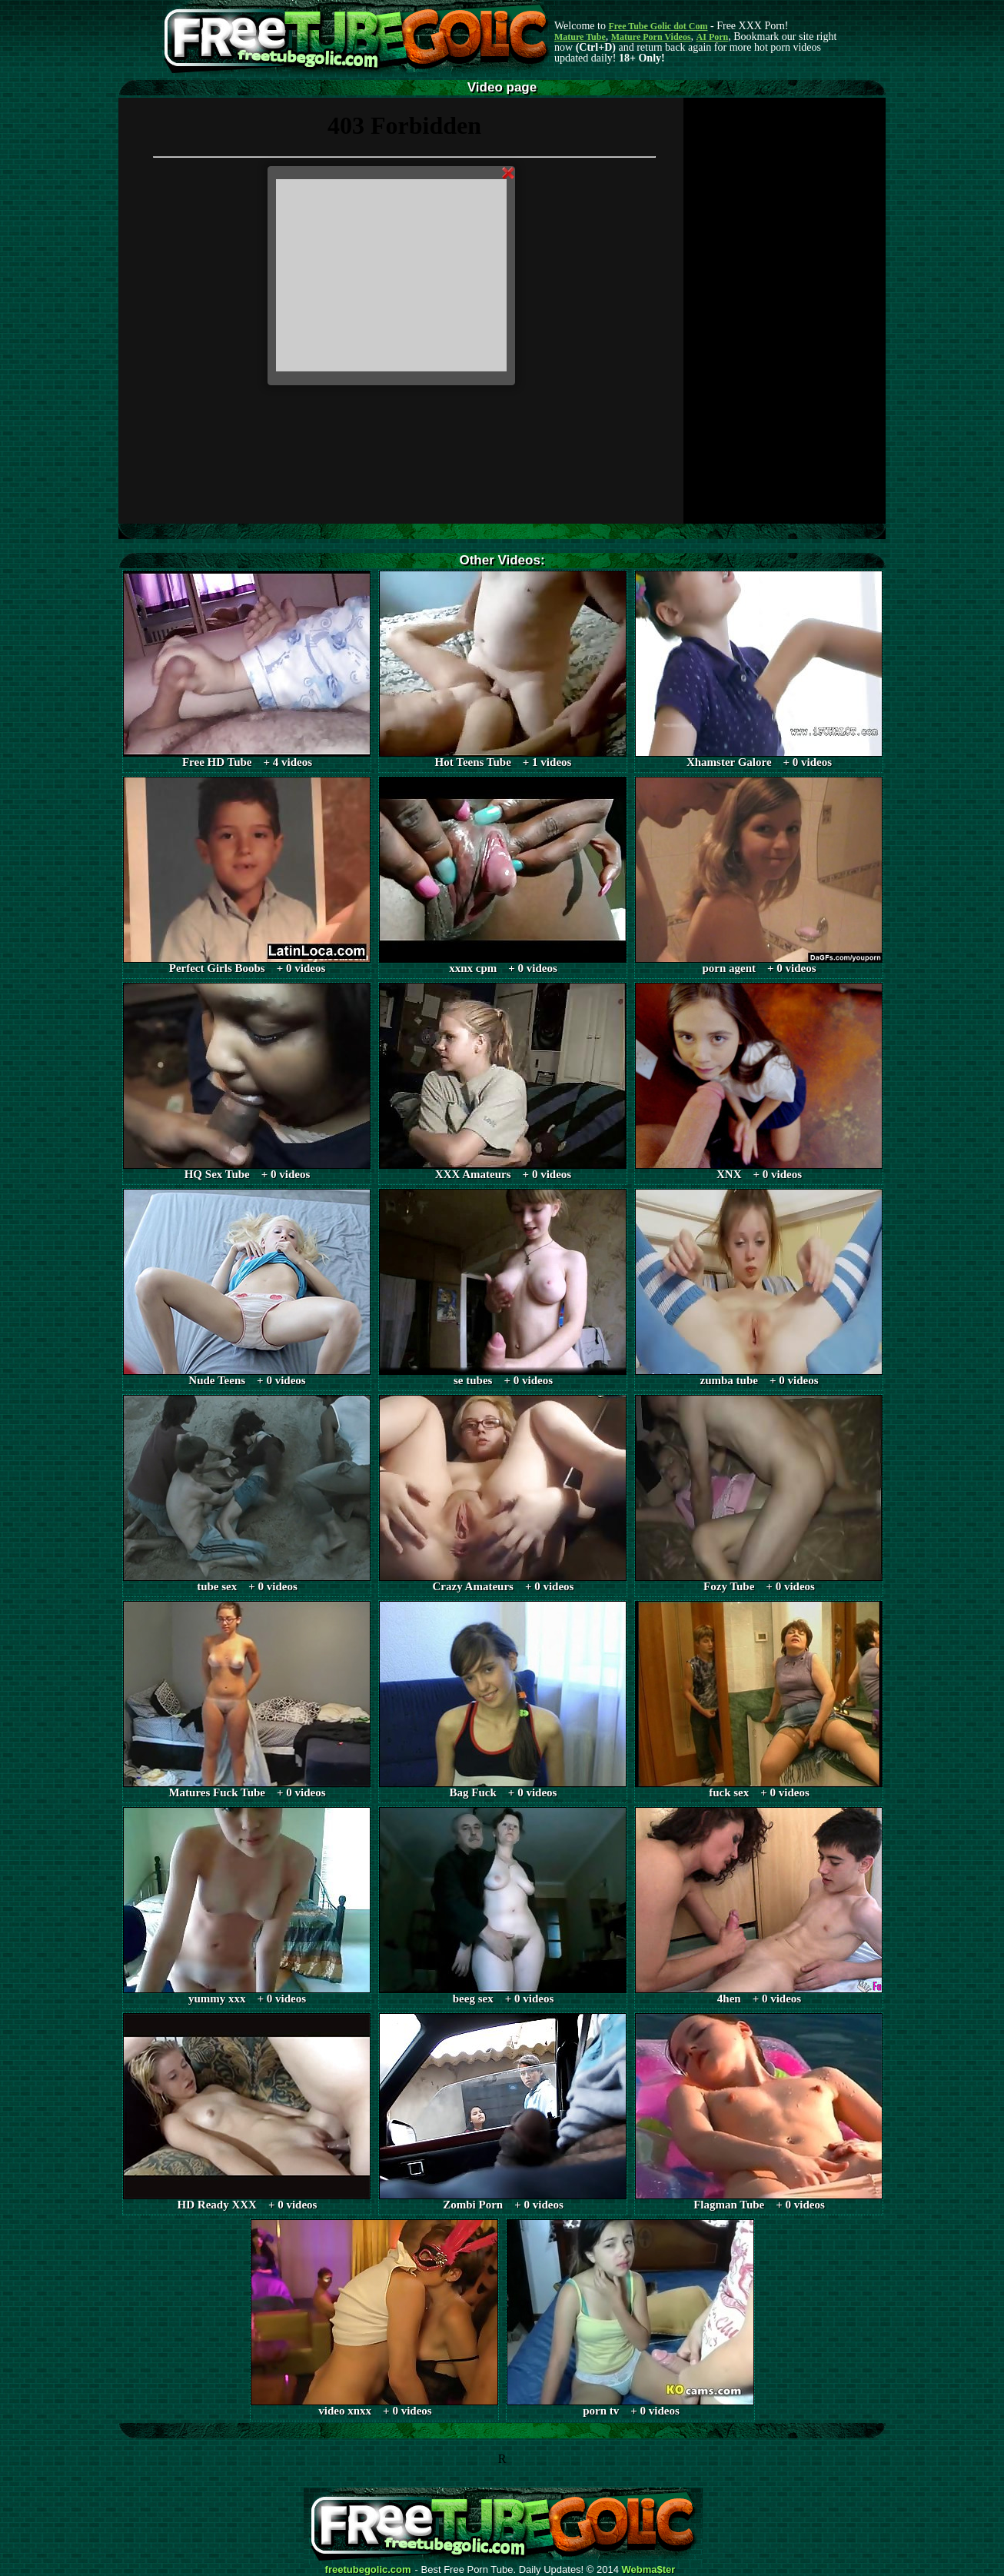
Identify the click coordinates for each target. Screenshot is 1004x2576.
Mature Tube (580, 37)
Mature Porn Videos (651, 37)
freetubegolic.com (368, 2569)
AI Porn (712, 37)
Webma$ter (649, 2569)
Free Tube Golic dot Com (657, 26)
